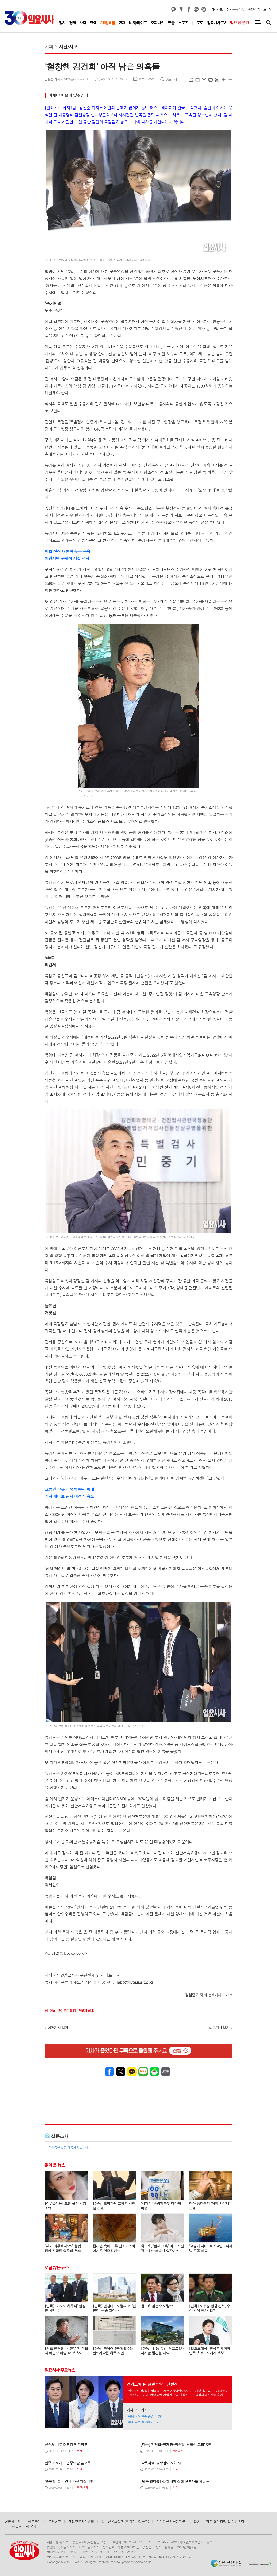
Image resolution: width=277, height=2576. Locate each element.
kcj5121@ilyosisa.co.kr (66, 1953)
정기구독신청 (235, 9)
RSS (196, 2521)
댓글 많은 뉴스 (57, 2267)
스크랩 (217, 80)
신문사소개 (13, 2521)
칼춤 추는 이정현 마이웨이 (145, 2422)
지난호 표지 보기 (24, 2526)
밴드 (165, 2071)
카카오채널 (173, 9)
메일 (204, 80)
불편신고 (54, 2521)
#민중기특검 (67, 2010)
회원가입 (254, 9)
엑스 (120, 2071)
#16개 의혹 (86, 2010)
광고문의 (34, 2521)
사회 (49, 46)
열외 (203, 9)
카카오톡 (132, 2071)
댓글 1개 (171, 79)
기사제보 (217, 9)
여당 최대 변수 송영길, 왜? (145, 2416)
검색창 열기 (268, 23)
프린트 (210, 80)
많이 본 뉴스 (55, 2165)
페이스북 (188, 9)
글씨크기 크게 (224, 80)
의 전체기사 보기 (207, 1994)
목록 (197, 80)
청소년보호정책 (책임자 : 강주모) (125, 2521)
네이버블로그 (196, 9)
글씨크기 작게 (230, 80)
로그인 (267, 9)
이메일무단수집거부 (171, 2521)
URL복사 (191, 80)
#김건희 (50, 2010)
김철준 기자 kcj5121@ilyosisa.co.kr (67, 79)
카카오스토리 (181, 9)
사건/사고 (68, 46)
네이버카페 (154, 2071)
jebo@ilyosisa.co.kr (135, 1982)
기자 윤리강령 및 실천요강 (225, 2521)
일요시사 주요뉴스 (60, 2370)
